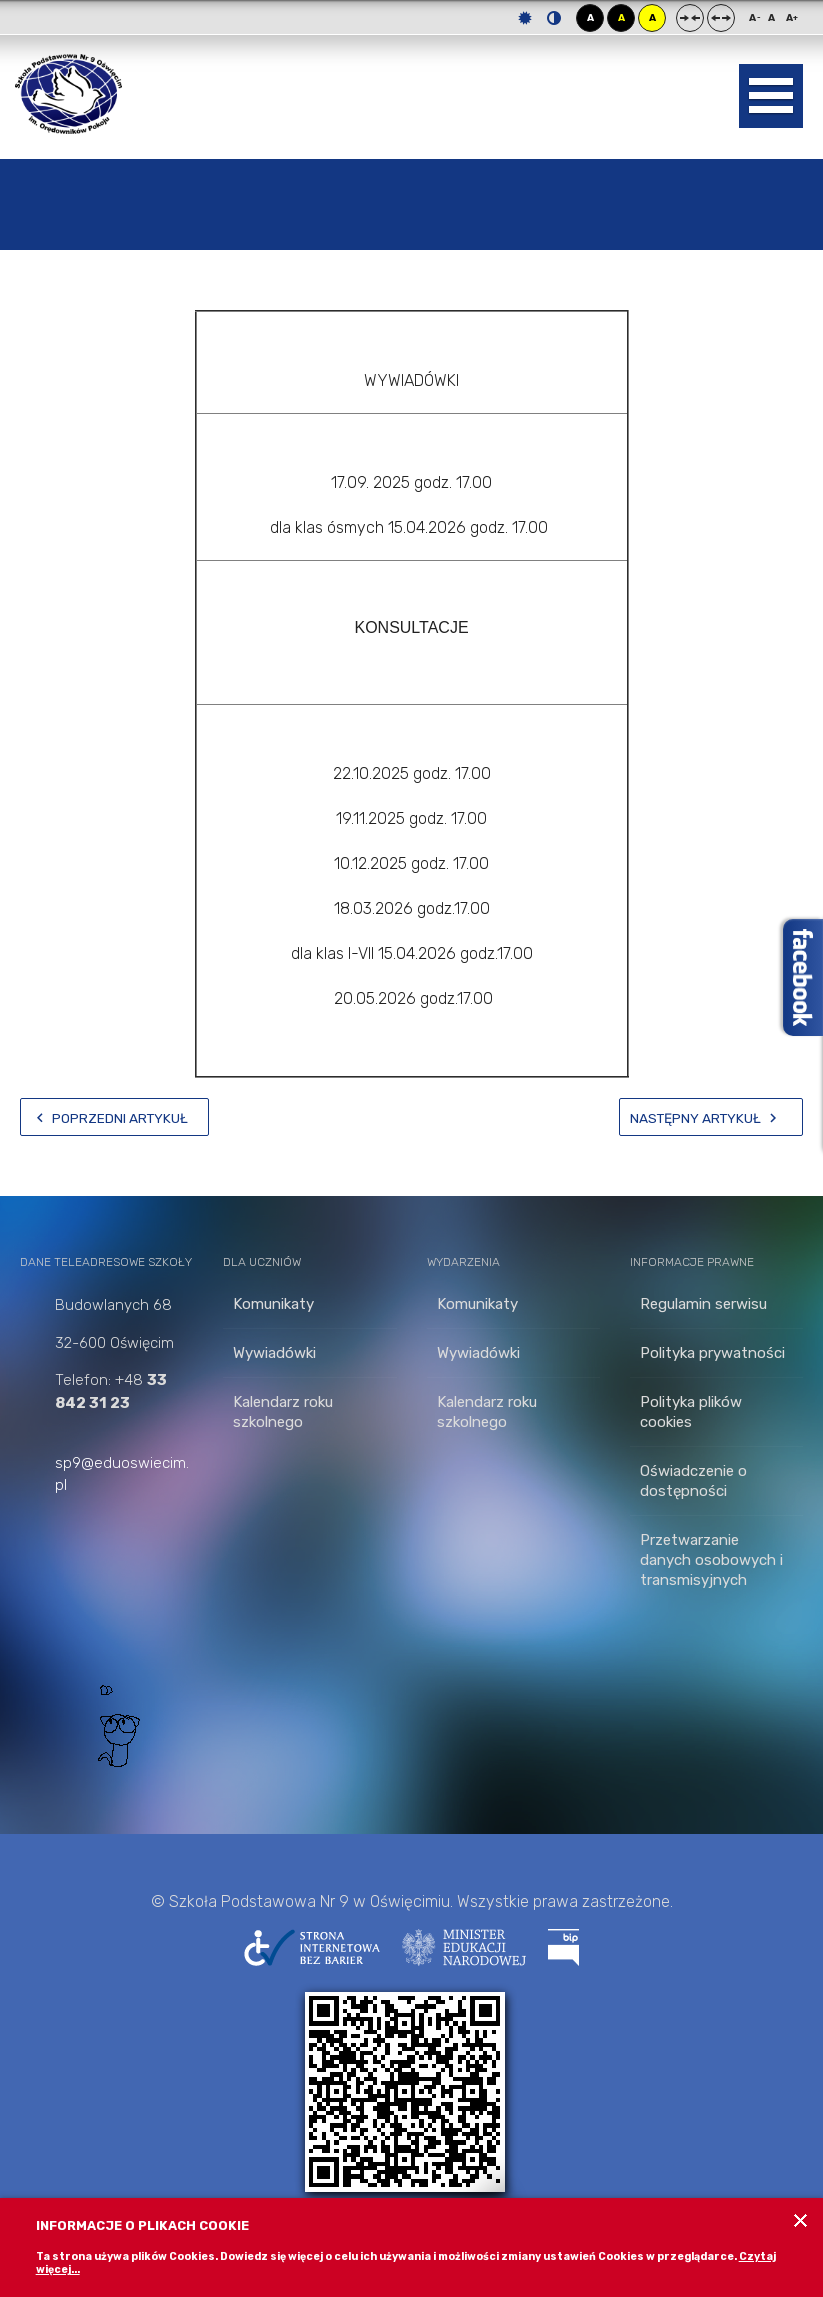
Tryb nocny (554, 18)
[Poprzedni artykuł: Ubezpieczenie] (114, 1117)
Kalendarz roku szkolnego (283, 1412)
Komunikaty (273, 1304)
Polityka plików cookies (691, 1412)
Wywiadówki (274, 1353)
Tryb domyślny (525, 18)
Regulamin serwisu (703, 1304)
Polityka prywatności (712, 1353)
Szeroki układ (721, 18)
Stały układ (690, 18)
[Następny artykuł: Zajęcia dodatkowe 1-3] (711, 1117)
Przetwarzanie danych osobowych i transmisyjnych (711, 1560)
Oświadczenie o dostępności (693, 1481)
